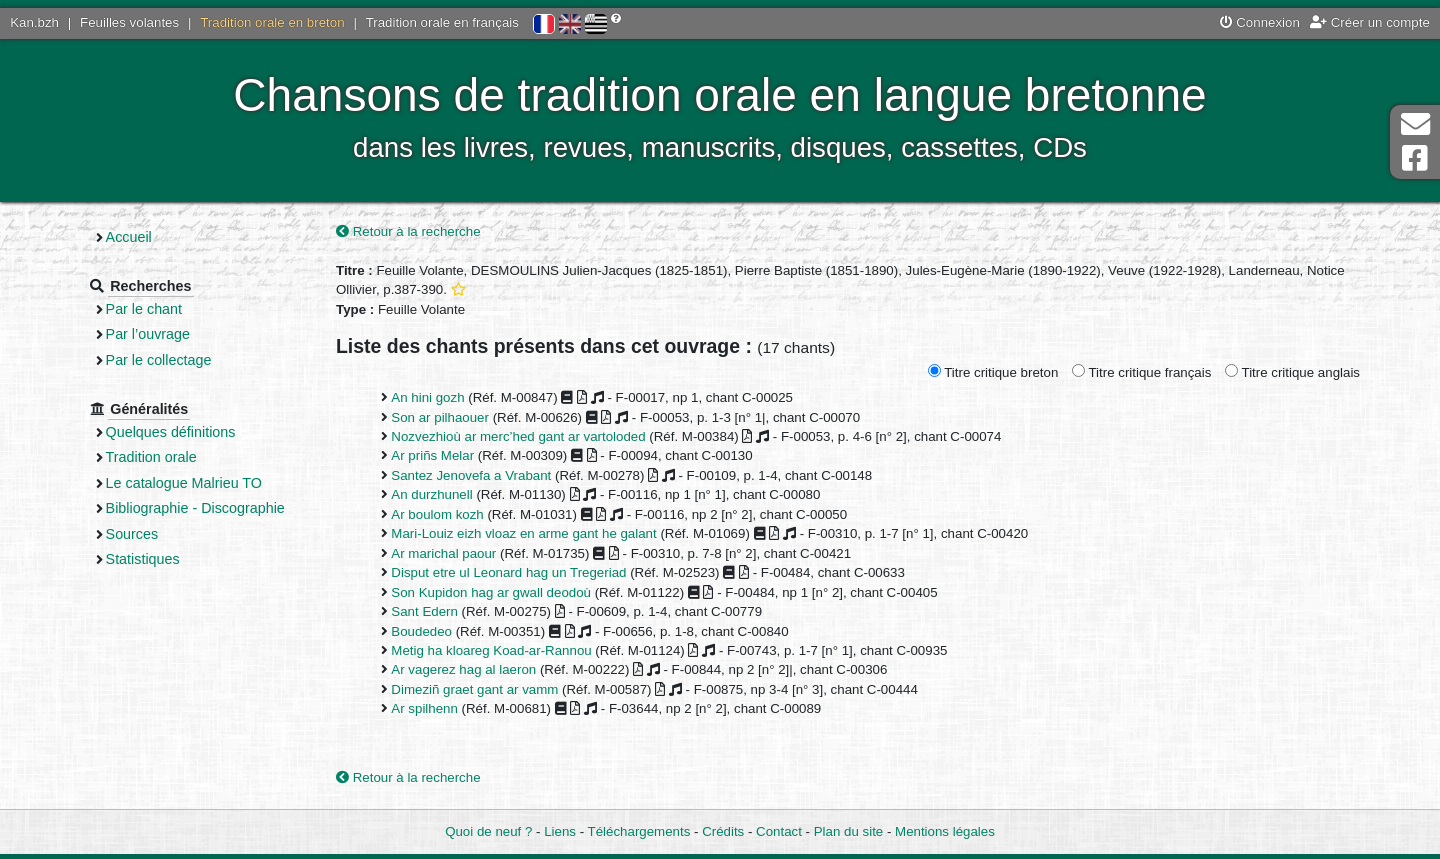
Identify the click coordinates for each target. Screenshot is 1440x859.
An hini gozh (427, 397)
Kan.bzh (34, 22)
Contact (779, 831)
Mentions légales (945, 831)
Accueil (129, 237)
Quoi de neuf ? (488, 831)
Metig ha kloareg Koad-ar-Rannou (491, 650)
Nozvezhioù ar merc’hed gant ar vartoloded (518, 436)
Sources (132, 534)
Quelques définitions (171, 432)
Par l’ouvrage (148, 334)
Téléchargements (639, 831)
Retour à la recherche (408, 231)
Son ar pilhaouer (440, 417)
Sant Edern (424, 611)
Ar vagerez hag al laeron (463, 669)
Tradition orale (151, 457)
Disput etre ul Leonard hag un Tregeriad (508, 572)
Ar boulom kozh (437, 514)
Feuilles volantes (129, 22)
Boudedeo (421, 631)
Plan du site (848, 831)
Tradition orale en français (442, 22)
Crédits (723, 831)
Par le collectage (159, 360)
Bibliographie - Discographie (195, 508)
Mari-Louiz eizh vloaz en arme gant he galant (523, 533)
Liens (560, 831)
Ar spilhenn (424, 708)
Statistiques (143, 559)
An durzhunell (431, 494)
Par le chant (144, 309)
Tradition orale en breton (272, 22)
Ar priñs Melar (432, 455)
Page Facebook (1415, 158)
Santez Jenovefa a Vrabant (471, 475)
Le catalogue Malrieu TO (184, 483)
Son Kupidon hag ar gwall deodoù (491, 592)
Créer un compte (1370, 22)
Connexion (1260, 22)
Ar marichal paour (443, 553)
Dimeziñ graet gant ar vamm (474, 689)
